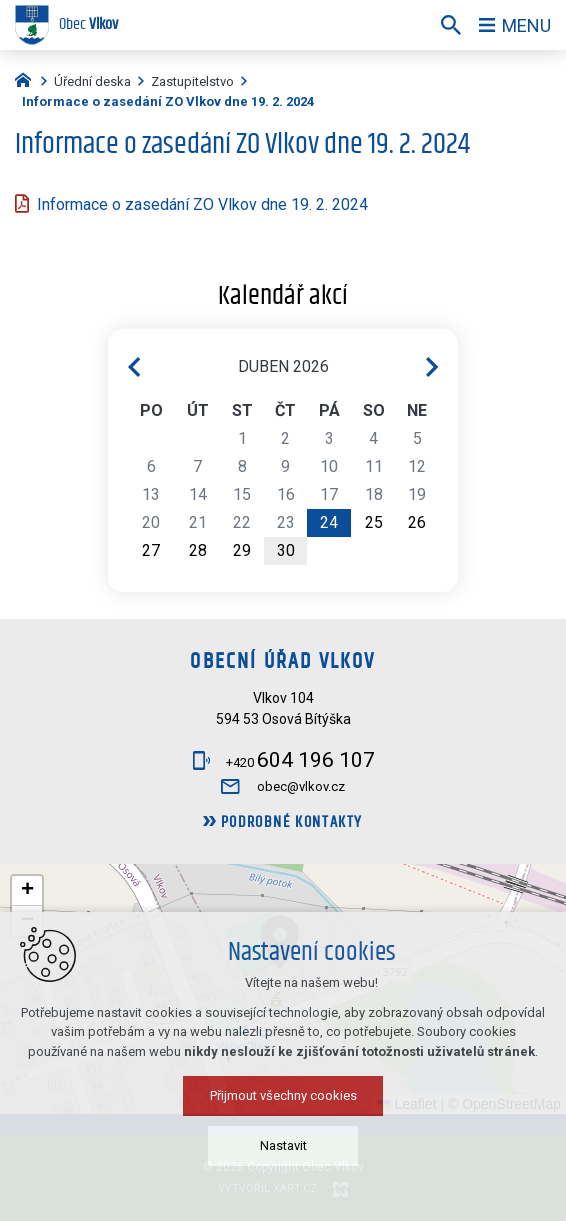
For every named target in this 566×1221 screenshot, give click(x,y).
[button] (27, 891)
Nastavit (283, 1145)
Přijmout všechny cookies (283, 1095)
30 (286, 550)
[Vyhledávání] (451, 25)
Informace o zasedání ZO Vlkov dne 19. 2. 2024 (202, 204)
